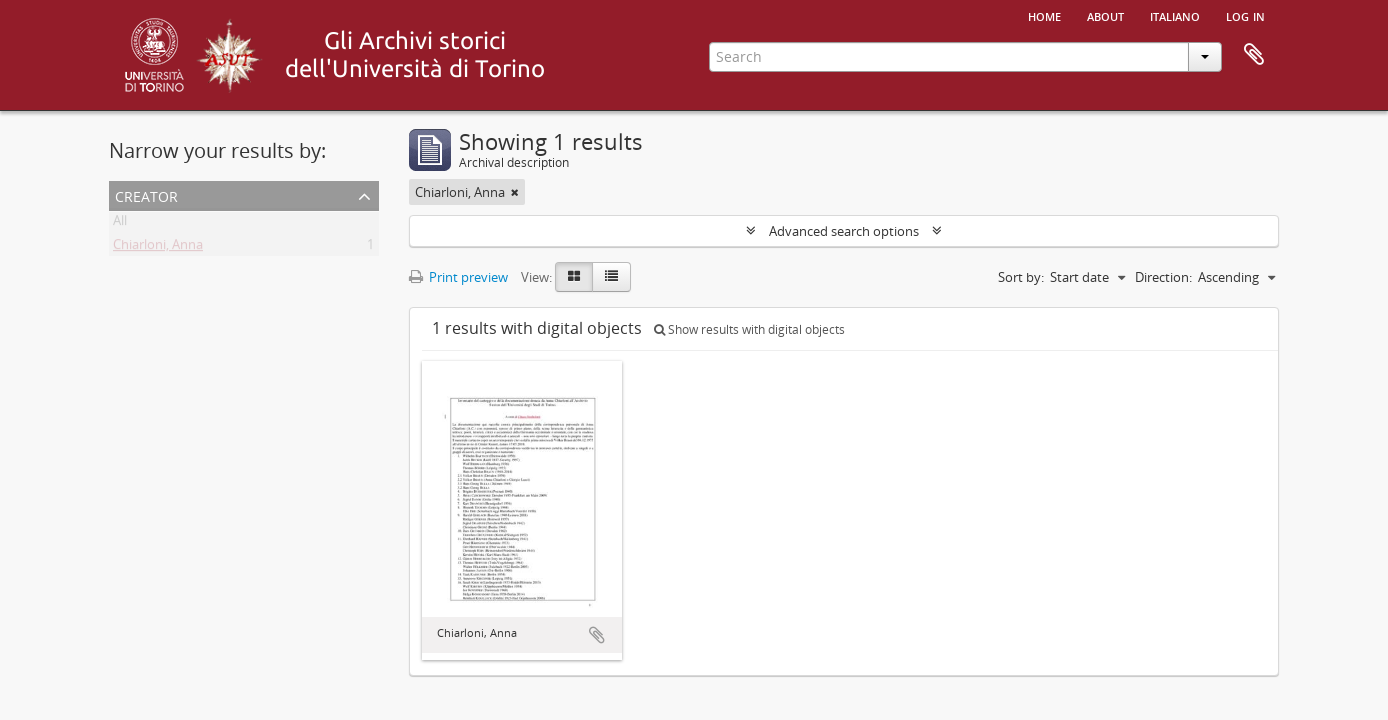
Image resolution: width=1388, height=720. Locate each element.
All (120, 224)
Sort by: (1021, 277)
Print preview (458, 277)
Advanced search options (844, 231)
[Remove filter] (515, 192)
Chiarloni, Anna (158, 248)
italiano (1175, 15)
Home (1044, 15)
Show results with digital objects (749, 329)
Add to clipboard (597, 635)
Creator (146, 194)
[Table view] (611, 277)
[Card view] (574, 277)
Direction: (1163, 277)
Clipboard (1254, 55)
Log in (1245, 15)
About (1105, 15)
